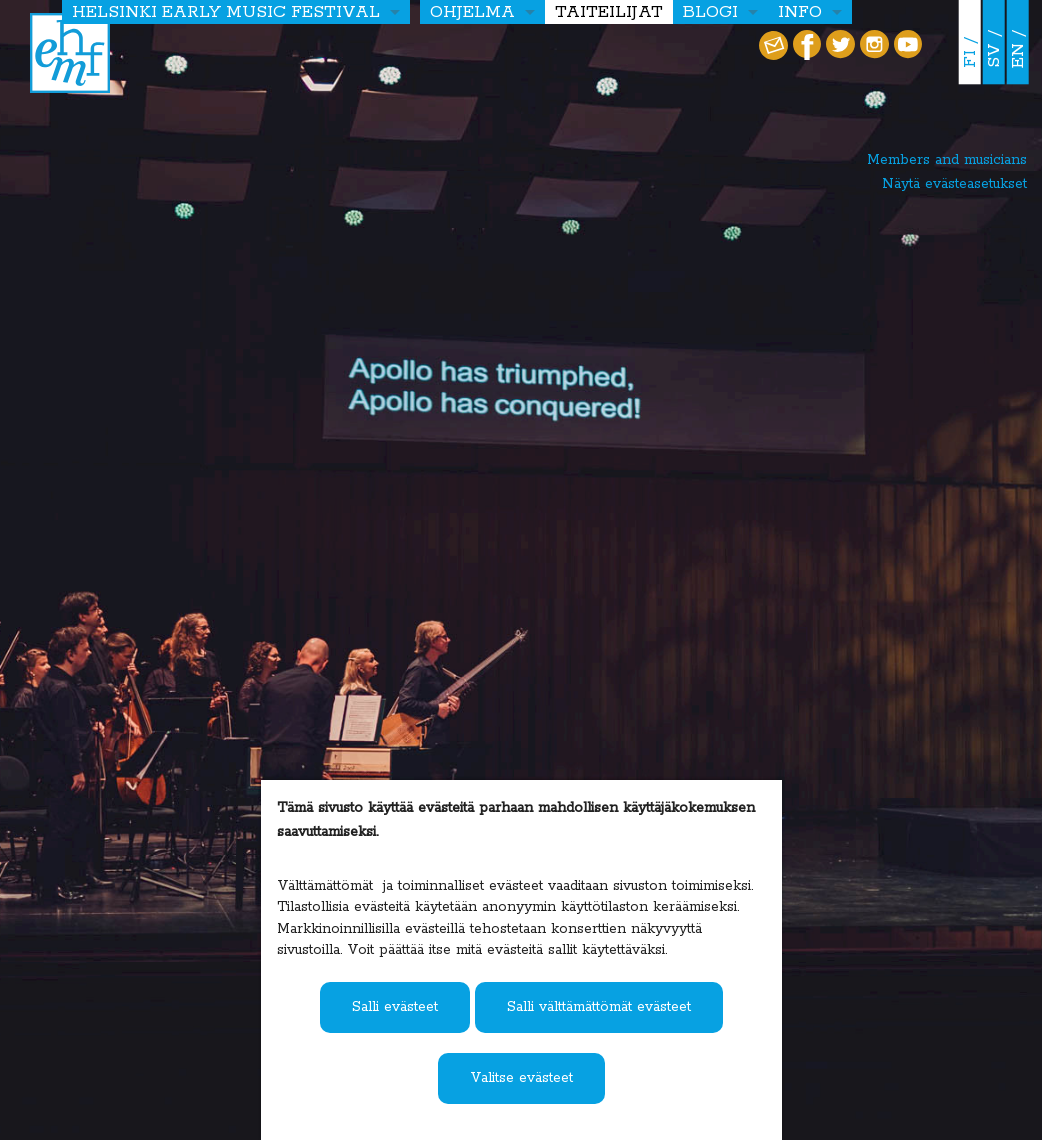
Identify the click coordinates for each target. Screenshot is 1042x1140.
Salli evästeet (395, 1007)
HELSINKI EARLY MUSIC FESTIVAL (226, 12)
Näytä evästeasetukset (954, 184)
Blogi (710, 12)
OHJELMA (472, 12)
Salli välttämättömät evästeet (599, 1007)
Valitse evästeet (521, 1078)
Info (800, 12)
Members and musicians (947, 160)
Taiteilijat (609, 12)
